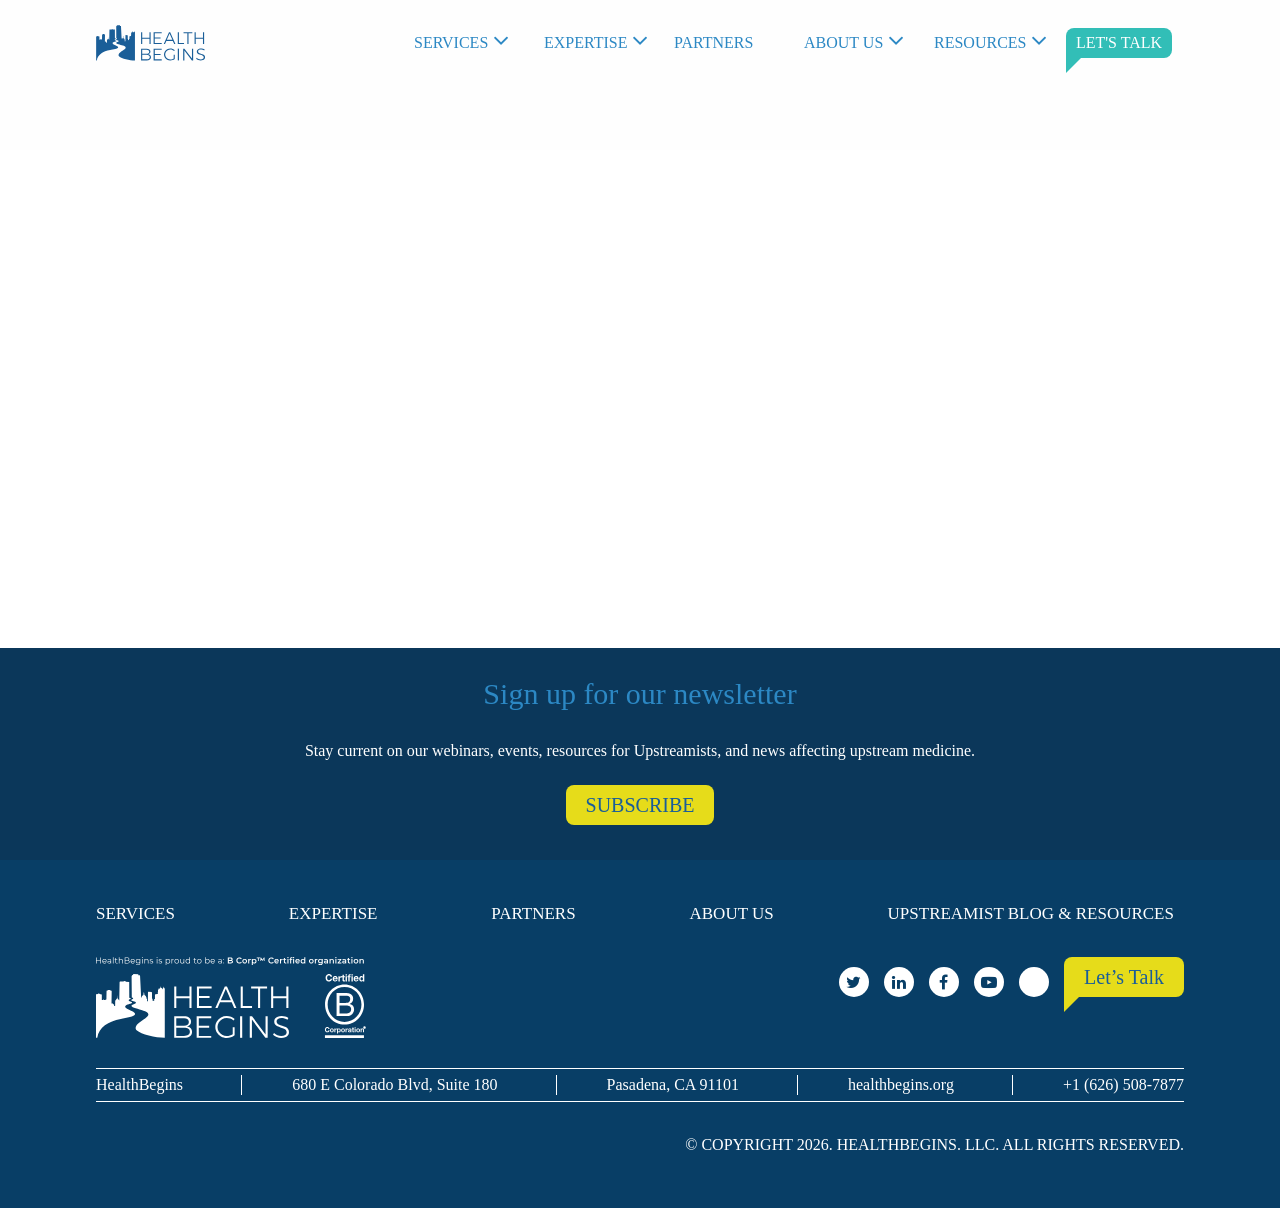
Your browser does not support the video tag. (640, 379)
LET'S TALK (1119, 42)
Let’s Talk (1124, 977)
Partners (713, 42)
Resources (980, 42)
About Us (843, 42)
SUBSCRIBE (640, 805)
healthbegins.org (901, 1084)
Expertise (585, 42)
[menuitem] (469, 43)
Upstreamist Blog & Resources (1031, 913)
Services (451, 42)
